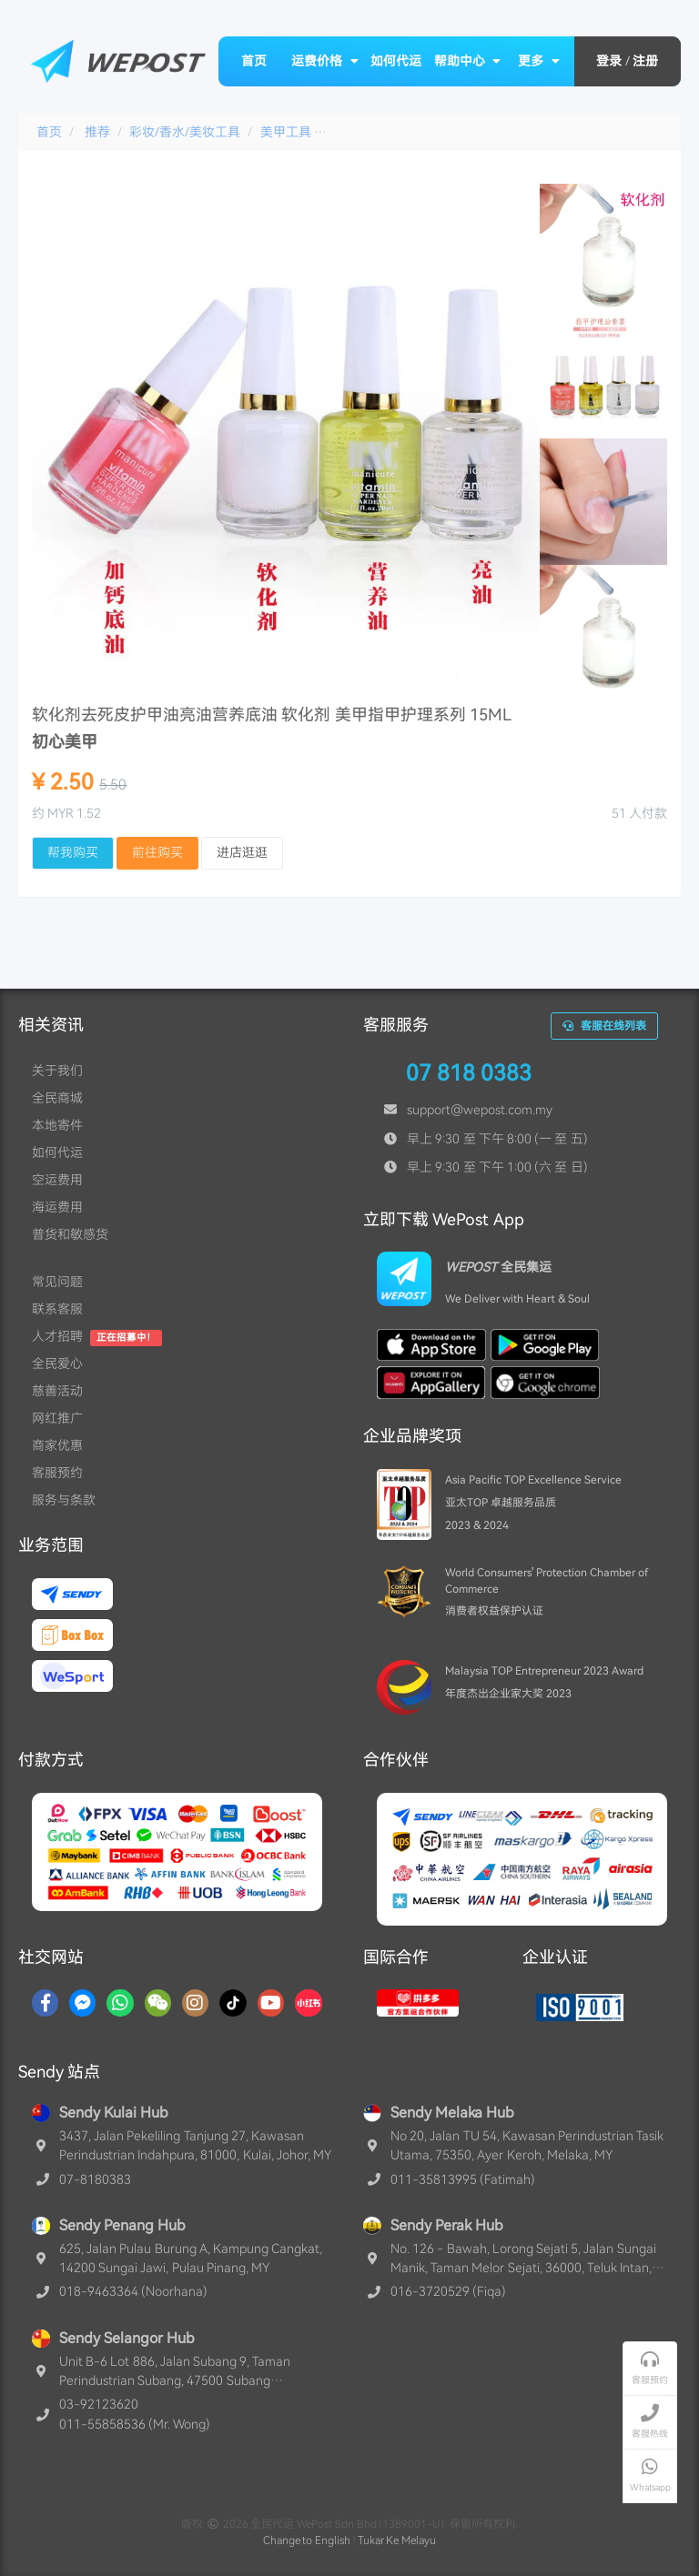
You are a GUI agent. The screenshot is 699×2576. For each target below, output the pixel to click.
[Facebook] (45, 2003)
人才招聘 (57, 1336)
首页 (254, 61)
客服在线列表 (604, 1026)
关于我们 (57, 1070)
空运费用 (57, 1179)
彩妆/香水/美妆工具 (184, 132)
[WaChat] (158, 2003)
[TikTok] (233, 2003)
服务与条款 (64, 1500)
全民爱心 (57, 1363)
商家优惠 (57, 1445)
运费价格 (325, 61)
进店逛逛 (242, 852)
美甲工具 (285, 132)
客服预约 (57, 1472)
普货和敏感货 (70, 1234)
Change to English (307, 2540)
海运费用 (57, 1207)
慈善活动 (57, 1391)
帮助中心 (467, 61)
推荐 (97, 132)
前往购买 (157, 852)
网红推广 (57, 1418)
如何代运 (395, 61)
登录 (609, 61)
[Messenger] (82, 2003)
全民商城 (57, 1098)
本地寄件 (57, 1125)
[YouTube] (271, 2003)
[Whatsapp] (119, 2003)
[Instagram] (195, 2003)
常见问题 (57, 1281)
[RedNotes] (308, 2003)
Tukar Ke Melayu (397, 2540)
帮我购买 (72, 852)
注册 (645, 61)
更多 (539, 61)
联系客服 (57, 1309)
